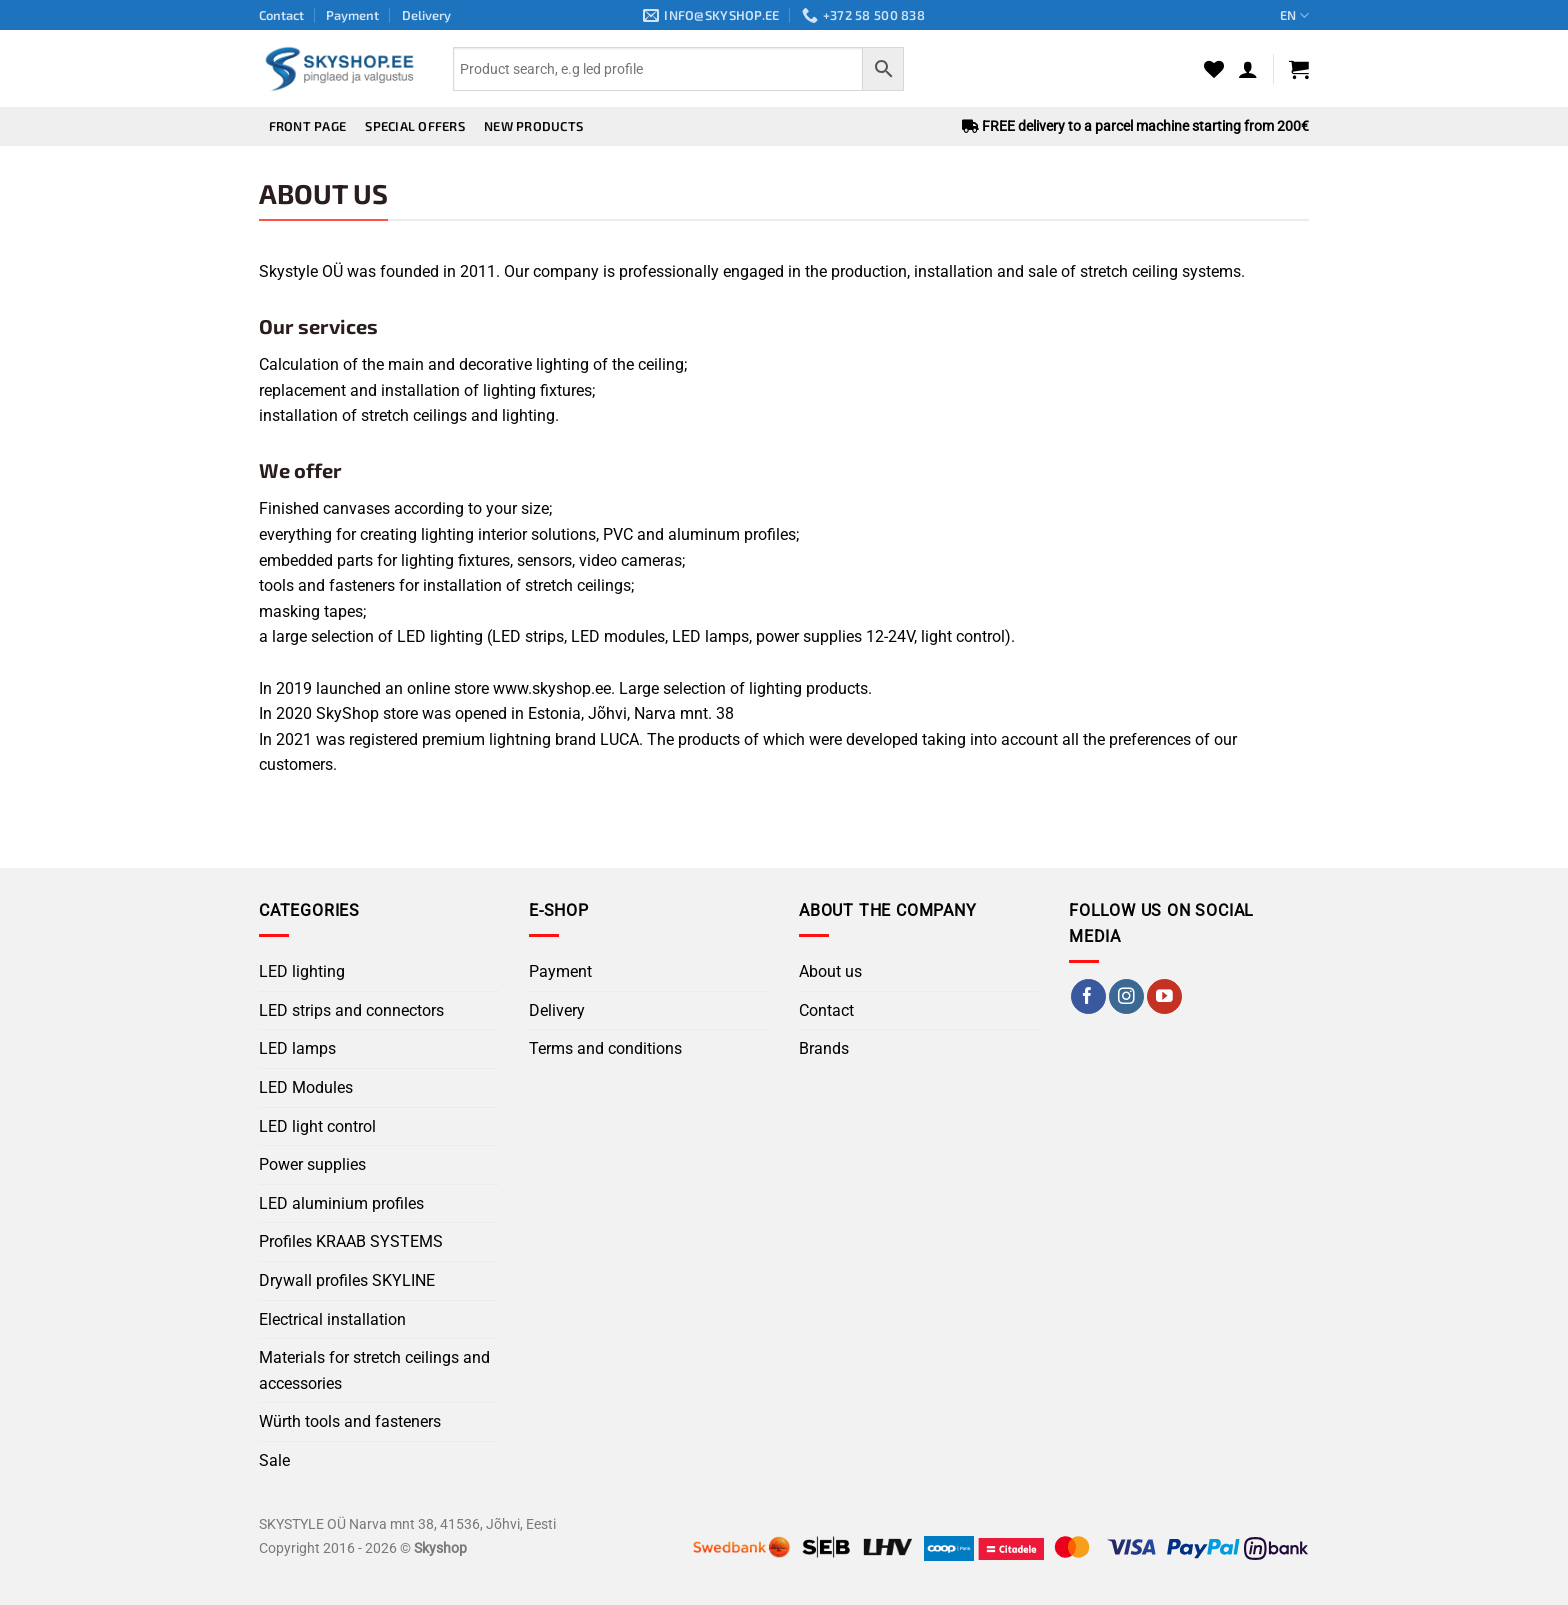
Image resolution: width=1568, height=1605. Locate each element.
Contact (281, 15)
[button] (1248, 69)
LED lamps (297, 1048)
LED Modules (306, 1087)
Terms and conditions (605, 1048)
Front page (308, 126)
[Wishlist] (1214, 69)
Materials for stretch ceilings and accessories (374, 1370)
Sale (274, 1460)
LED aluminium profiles (341, 1203)
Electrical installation (332, 1319)
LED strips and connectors (351, 1010)
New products (533, 126)
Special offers (415, 126)
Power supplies (312, 1164)
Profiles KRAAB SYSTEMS (351, 1241)
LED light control (317, 1126)
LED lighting (302, 971)
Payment (352, 15)
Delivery (426, 15)
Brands (824, 1048)
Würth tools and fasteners (350, 1421)
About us (830, 971)
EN (1294, 15)
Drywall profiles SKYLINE (347, 1280)
